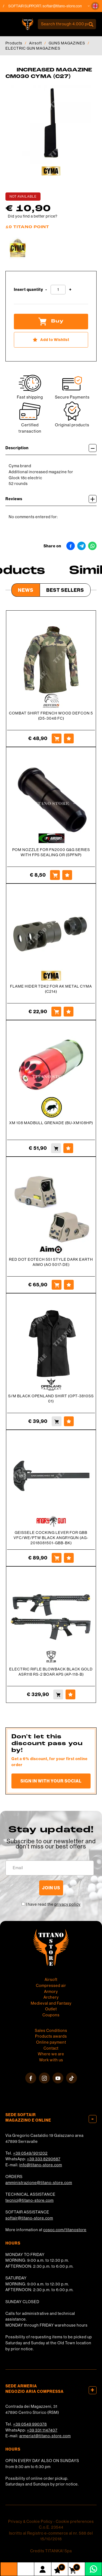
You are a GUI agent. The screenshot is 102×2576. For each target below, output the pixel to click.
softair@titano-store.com (68, 6)
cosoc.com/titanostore (64, 2229)
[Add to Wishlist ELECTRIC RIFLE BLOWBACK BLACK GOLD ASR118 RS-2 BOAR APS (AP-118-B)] (70, 1694)
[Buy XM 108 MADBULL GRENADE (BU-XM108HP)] (56, 1148)
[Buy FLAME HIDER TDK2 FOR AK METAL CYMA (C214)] (56, 1011)
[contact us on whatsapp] (93, 2569)
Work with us (51, 2060)
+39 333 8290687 (43, 2158)
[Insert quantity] (58, 289)
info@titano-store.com (40, 2164)
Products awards (51, 2036)
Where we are (51, 2054)
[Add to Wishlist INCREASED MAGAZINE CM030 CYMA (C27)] (51, 340)
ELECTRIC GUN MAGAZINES (32, 48)
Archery (51, 1997)
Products (13, 43)
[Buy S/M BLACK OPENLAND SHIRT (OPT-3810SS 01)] (56, 1421)
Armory (51, 1991)
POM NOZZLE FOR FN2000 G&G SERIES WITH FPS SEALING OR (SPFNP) (51, 852)
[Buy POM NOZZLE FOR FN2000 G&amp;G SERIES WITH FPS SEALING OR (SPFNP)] (55, 875)
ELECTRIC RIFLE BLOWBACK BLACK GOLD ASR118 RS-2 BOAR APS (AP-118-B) (51, 1672)
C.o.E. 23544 (51, 2527)
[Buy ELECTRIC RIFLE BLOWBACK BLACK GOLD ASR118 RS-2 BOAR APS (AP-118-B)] (58, 1694)
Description (51, 448)
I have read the (53, 1904)
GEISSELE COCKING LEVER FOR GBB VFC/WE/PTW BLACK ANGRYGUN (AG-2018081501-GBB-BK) (51, 1537)
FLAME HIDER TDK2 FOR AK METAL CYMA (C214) (51, 989)
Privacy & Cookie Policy (30, 2521)
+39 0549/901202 (30, 2153)
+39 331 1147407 (42, 2430)
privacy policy (67, 1904)
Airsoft (35, 43)
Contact (51, 2048)
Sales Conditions (51, 2030)
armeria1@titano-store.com (45, 2435)
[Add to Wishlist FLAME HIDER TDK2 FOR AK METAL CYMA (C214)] (68, 1011)
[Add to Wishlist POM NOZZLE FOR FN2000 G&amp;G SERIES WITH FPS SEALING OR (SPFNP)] (67, 875)
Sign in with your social (51, 1781)
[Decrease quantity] (46, 289)
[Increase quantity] (70, 289)
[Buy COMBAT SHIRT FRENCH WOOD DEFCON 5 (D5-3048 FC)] (56, 738)
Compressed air (51, 1985)
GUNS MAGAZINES (67, 43)
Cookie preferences (75, 2521)
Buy (51, 321)
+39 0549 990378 (30, 2424)
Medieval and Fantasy (51, 2003)
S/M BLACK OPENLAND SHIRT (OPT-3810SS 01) (51, 1398)
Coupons (51, 2015)
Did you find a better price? (32, 216)
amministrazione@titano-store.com (38, 2182)
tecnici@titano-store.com (29, 2200)
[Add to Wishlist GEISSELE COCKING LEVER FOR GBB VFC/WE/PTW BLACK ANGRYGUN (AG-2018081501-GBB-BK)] (69, 1558)
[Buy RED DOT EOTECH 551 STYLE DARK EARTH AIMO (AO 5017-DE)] (56, 1285)
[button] (95, 6)
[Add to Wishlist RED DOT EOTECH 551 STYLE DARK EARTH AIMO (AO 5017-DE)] (69, 1285)
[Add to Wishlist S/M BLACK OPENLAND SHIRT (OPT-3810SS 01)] (69, 1421)
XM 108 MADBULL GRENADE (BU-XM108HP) (51, 1122)
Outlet (51, 2009)
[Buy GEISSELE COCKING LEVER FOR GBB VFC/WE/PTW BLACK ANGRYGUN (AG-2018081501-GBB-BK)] (56, 1558)
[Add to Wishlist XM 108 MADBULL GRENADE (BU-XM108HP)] (68, 1148)
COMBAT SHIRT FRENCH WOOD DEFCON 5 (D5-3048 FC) (51, 716)
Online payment (51, 2042)
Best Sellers (65, 590)
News (25, 590)
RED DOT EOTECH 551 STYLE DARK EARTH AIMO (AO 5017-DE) (51, 1262)
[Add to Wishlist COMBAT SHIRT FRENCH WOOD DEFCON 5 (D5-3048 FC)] (69, 738)
